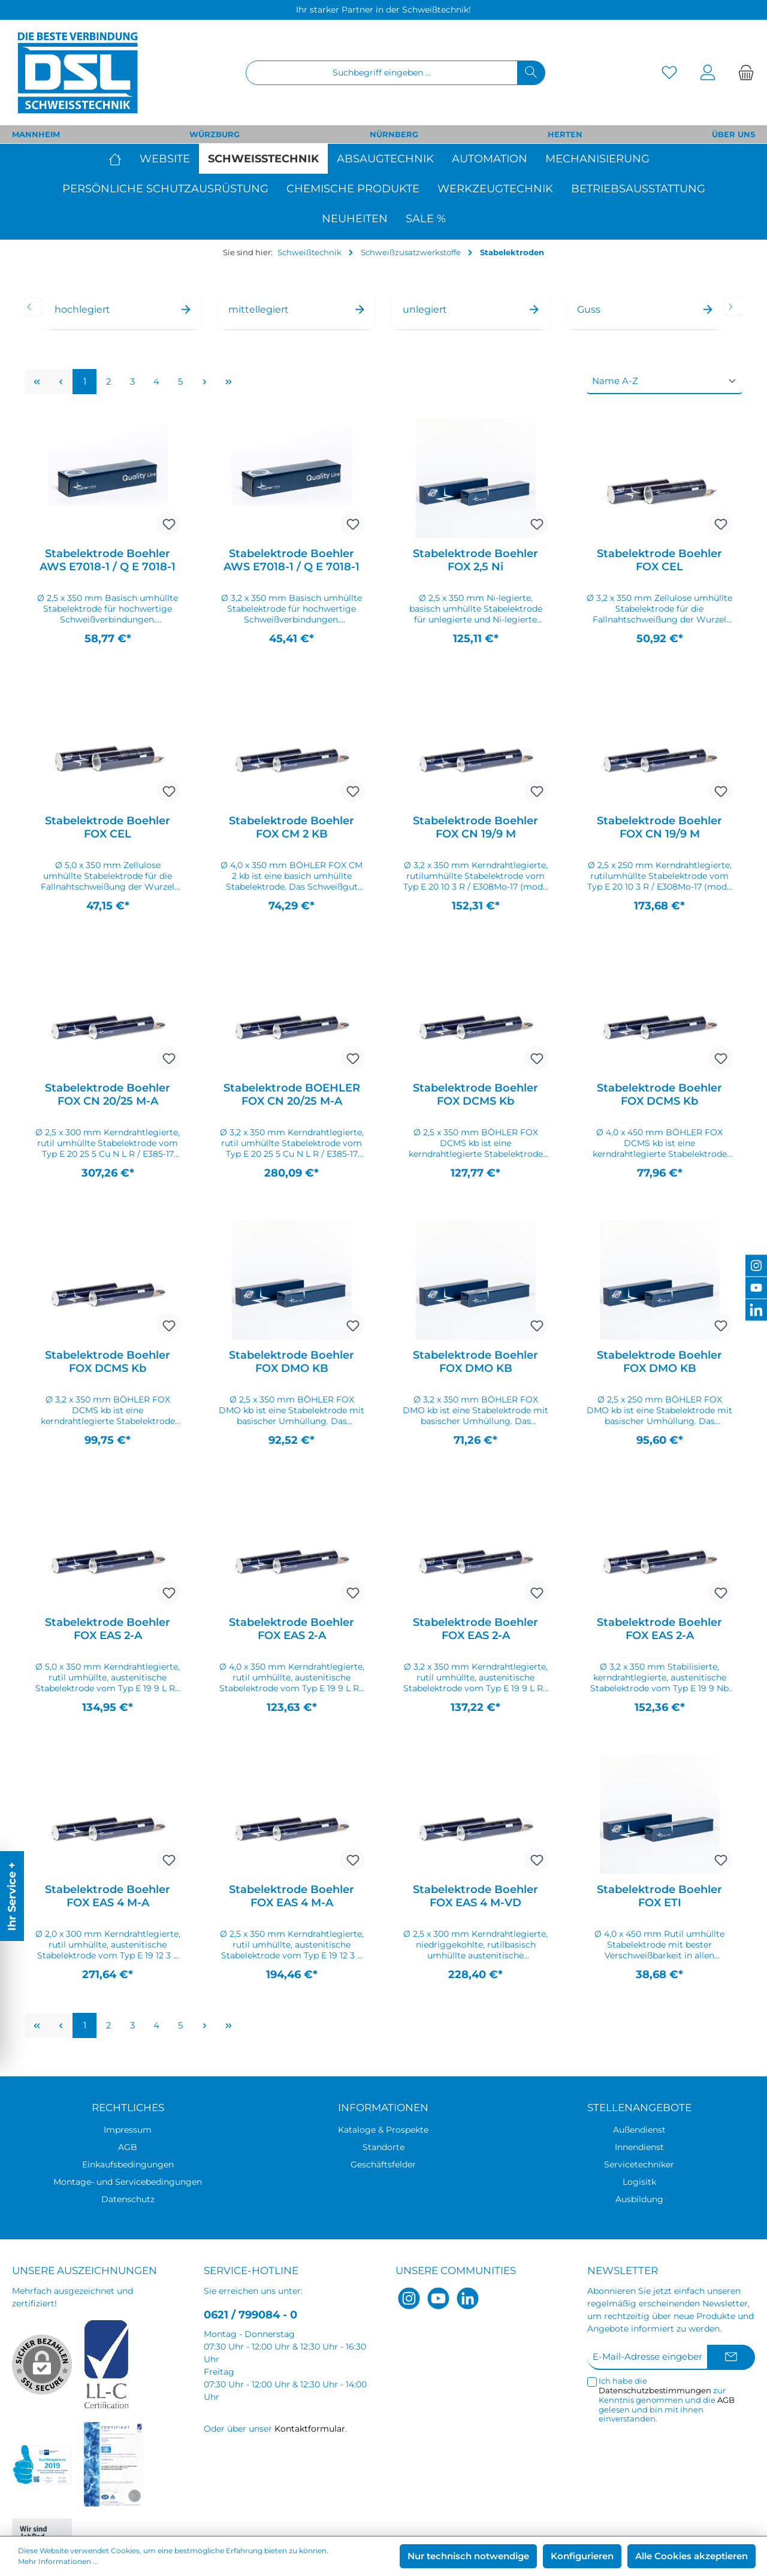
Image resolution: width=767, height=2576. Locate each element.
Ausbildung (639, 2199)
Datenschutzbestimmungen (655, 2390)
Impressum (128, 2129)
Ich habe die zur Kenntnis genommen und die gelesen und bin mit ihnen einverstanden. (667, 2399)
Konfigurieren (582, 2556)
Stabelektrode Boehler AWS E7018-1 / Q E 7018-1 (108, 560)
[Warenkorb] (742, 73)
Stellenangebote (639, 2108)
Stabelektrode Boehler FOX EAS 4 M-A (107, 1896)
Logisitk (639, 2181)
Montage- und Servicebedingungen (127, 2181)
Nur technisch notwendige (468, 2556)
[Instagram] (408, 2298)
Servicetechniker (639, 2164)
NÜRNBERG (394, 134)
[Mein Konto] (707, 73)
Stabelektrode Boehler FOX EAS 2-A (107, 1629)
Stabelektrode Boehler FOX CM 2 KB (291, 827)
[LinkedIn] (467, 2298)
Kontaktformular (309, 2428)
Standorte (383, 2147)
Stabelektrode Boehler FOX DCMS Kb (475, 1094)
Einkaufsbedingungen (128, 2164)
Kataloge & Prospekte (383, 2129)
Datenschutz (128, 2199)
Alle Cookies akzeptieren (691, 2556)
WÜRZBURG (214, 134)
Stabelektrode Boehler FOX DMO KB (291, 1362)
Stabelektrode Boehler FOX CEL (659, 560)
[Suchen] (531, 73)
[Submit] (731, 2358)
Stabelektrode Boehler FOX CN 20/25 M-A (107, 1094)
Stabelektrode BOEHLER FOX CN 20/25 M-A (292, 1094)
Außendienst (639, 2129)
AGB (127, 2147)
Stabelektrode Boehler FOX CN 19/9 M (475, 827)
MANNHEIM (36, 134)
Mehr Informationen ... (58, 2561)
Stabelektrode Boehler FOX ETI (659, 1896)
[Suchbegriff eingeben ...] (382, 73)
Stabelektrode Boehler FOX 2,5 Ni (475, 560)
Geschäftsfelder (383, 2164)
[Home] (119, 159)
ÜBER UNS (733, 134)
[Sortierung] (664, 382)
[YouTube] (438, 2298)
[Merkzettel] (669, 73)
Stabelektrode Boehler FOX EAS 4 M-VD (475, 1896)
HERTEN (565, 134)
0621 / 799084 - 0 (250, 2314)
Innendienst (639, 2147)
